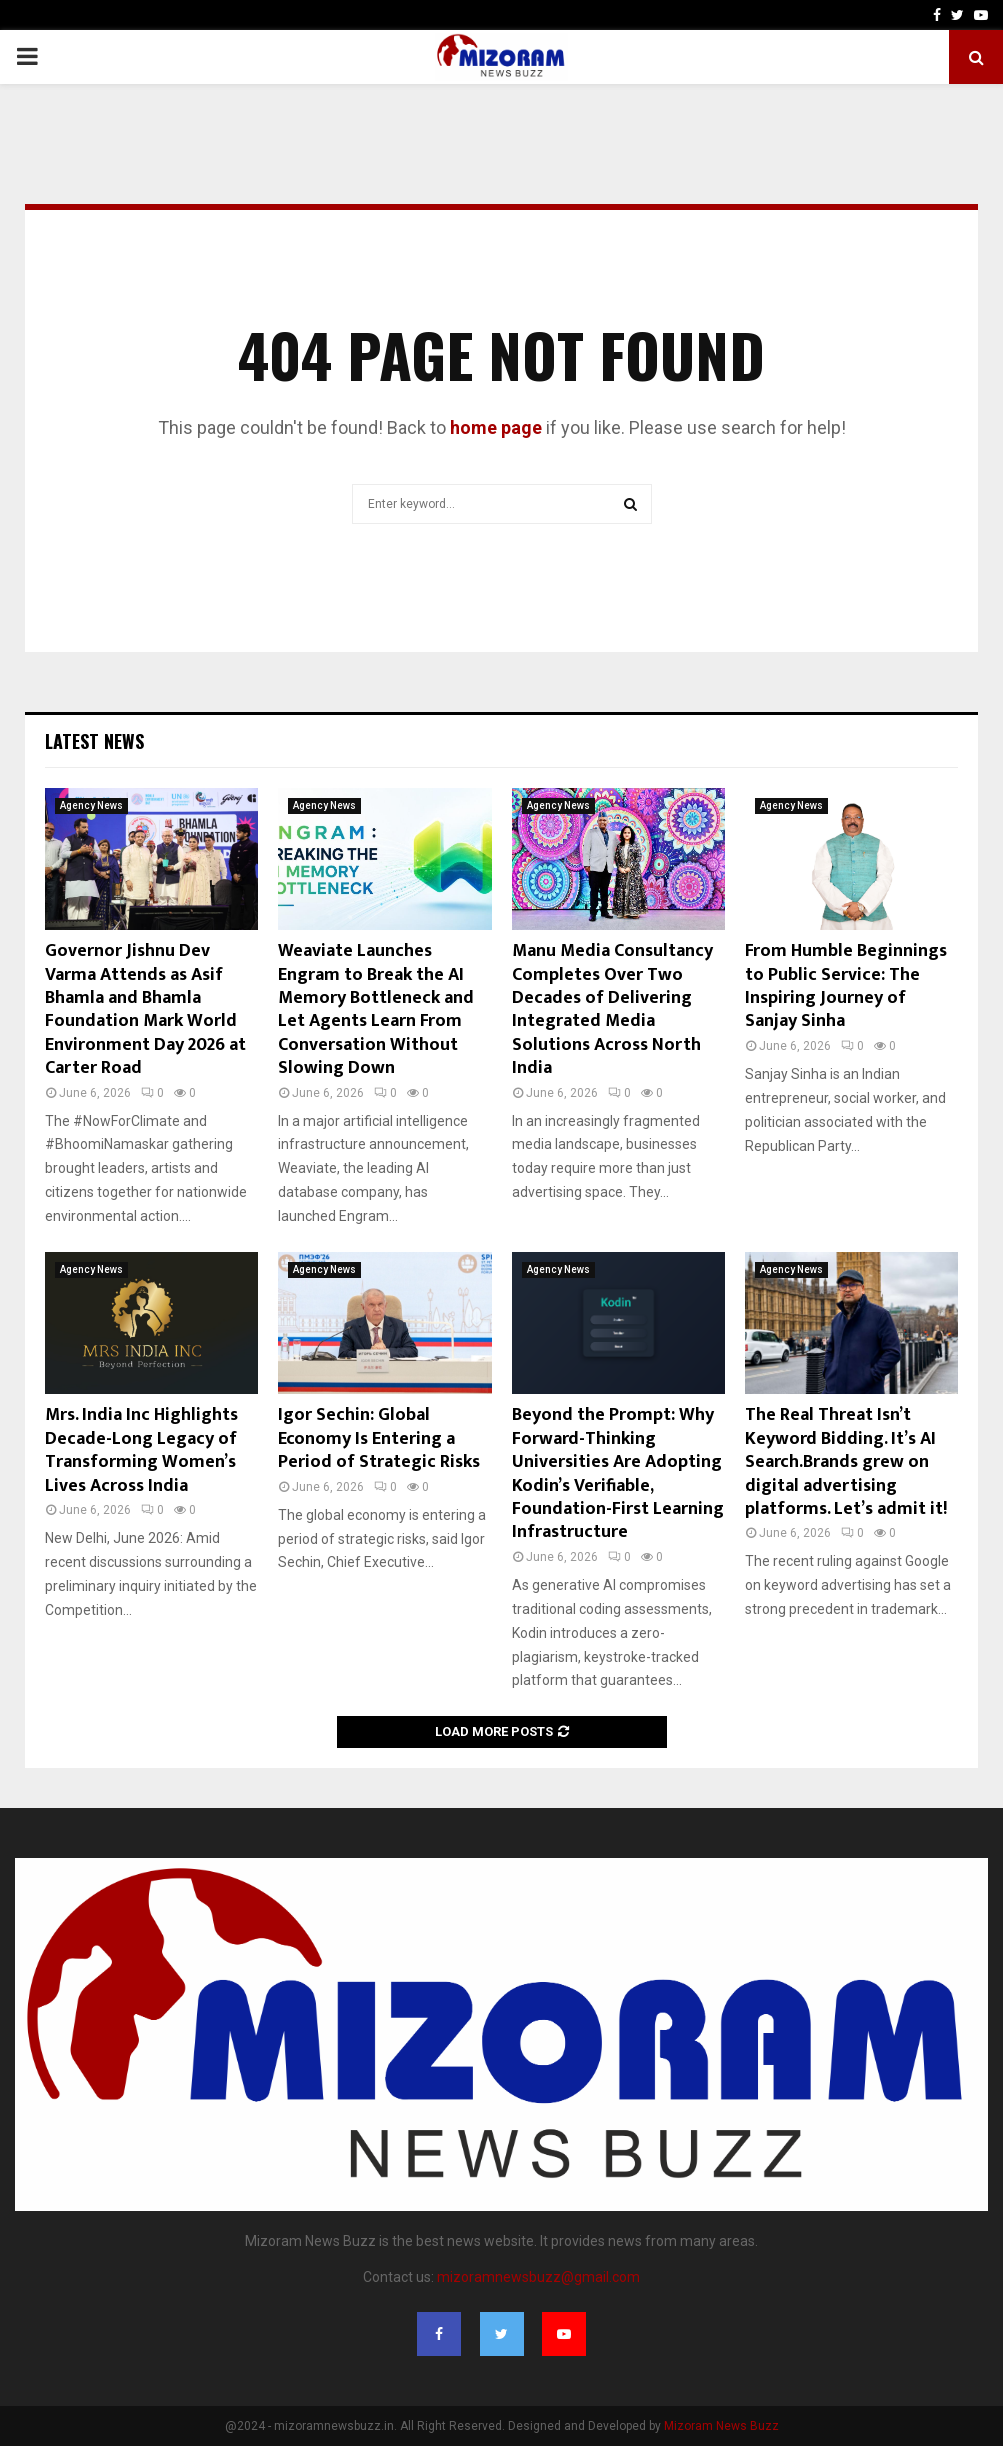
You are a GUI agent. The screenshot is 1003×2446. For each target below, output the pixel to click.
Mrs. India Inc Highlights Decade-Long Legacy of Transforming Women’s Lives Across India (141, 1450)
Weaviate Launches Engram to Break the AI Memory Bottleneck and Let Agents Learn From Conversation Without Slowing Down (376, 1009)
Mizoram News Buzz (721, 2426)
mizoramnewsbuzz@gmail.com (538, 2277)
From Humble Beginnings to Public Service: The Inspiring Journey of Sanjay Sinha (846, 986)
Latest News (94, 741)
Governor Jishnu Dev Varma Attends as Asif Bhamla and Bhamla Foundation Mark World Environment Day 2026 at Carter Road (145, 1009)
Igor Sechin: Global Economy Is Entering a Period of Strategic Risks (379, 1438)
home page (496, 427)
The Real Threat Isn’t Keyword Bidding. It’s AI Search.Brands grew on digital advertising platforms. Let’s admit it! (846, 1462)
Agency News (91, 805)
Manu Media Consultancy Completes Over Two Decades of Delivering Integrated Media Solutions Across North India (612, 1009)
